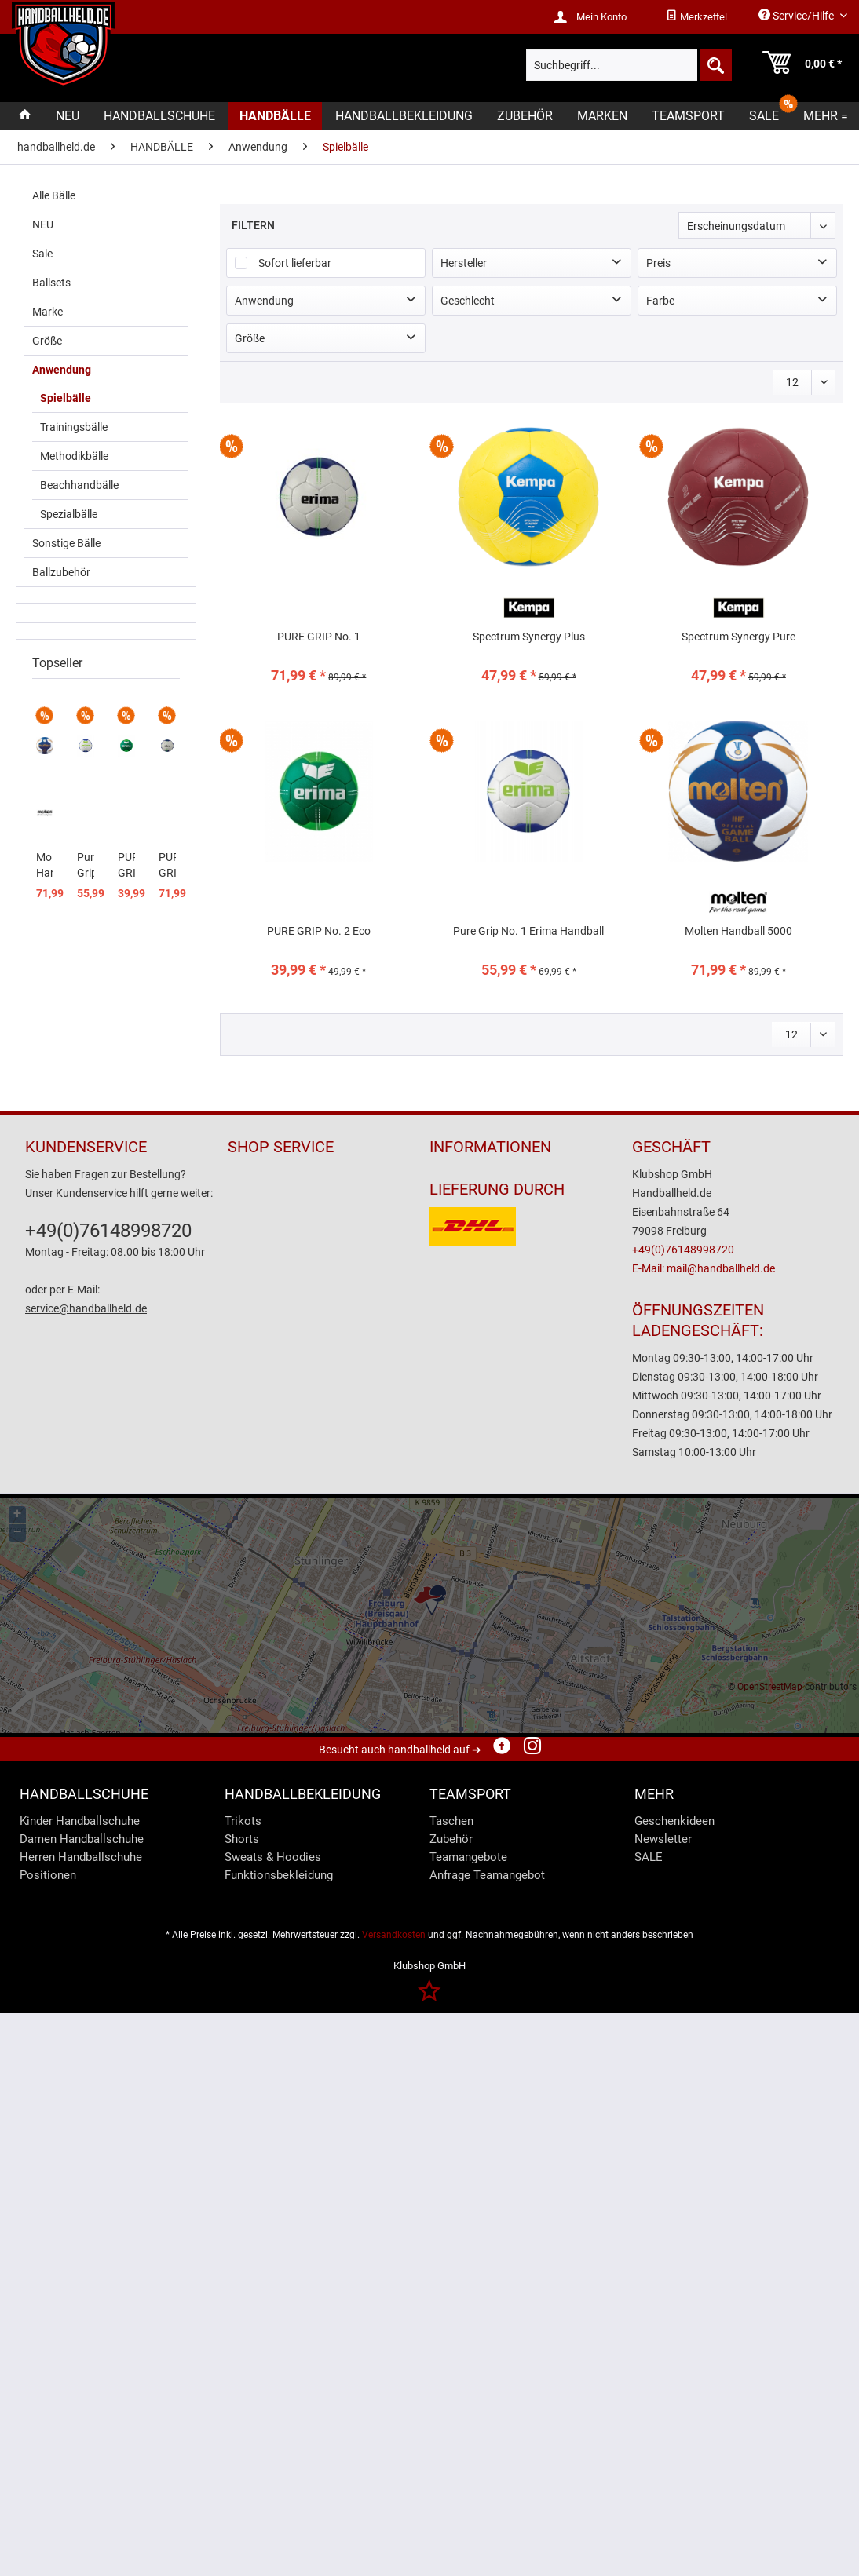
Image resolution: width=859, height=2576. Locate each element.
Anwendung (61, 369)
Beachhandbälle (79, 485)
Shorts (242, 1839)
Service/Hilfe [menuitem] (797, 15)
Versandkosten (394, 1934)
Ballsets (51, 282)
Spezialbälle (68, 514)
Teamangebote (468, 1857)
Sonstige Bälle (66, 543)
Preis (658, 263)
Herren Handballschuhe (81, 1857)
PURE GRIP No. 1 (167, 866)
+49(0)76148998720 (108, 1231)
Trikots (243, 1821)
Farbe (660, 300)
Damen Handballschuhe (82, 1839)
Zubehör (451, 1839)
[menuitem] (696, 17)
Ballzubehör (61, 572)
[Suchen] (714, 65)
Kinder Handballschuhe (80, 1821)
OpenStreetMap (769, 1686)
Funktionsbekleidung (279, 1875)
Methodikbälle (74, 456)
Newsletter (663, 1839)
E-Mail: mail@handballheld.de (703, 1268)
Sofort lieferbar (294, 263)
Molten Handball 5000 (44, 866)
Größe (47, 340)
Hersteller (463, 263)
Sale (42, 253)
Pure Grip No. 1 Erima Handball (85, 866)
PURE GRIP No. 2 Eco (126, 866)
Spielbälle (65, 398)
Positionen (48, 1875)
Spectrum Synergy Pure (738, 636)
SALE (648, 1857)
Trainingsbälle (74, 427)
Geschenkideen (674, 1821)
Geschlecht (467, 300)
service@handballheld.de (86, 1308)
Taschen (451, 1821)
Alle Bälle (53, 195)
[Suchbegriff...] (629, 65)
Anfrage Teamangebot (487, 1875)
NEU (42, 224)
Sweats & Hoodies (273, 1857)
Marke (47, 311)
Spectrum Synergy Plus (529, 636)
